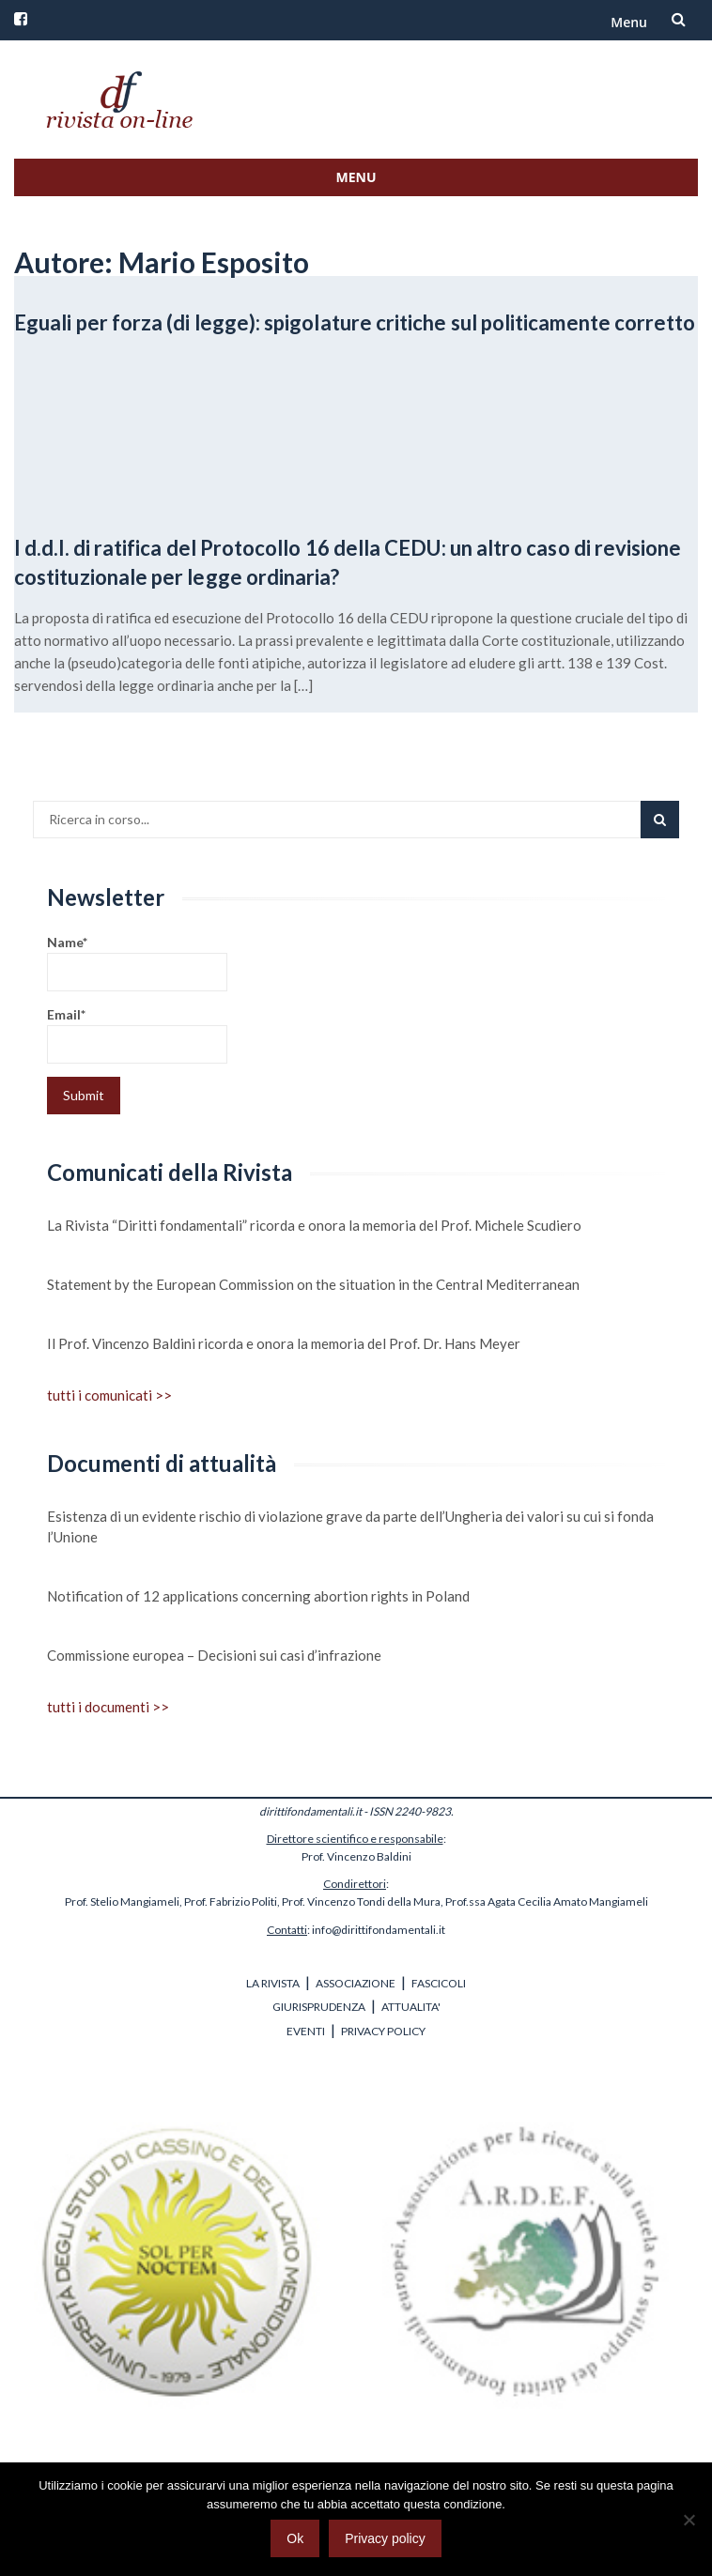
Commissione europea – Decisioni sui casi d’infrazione (214, 1655)
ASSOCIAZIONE (355, 1983)
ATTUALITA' (411, 2007)
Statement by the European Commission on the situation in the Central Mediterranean (313, 1284)
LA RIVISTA (273, 1983)
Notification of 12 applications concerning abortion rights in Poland (258, 1595)
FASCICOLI (438, 1983)
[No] (688, 2519)
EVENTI (305, 2031)
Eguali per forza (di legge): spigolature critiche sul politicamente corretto (354, 322)
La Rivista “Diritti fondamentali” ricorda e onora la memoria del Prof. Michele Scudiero (314, 1225)
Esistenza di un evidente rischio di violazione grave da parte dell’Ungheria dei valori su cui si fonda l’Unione (350, 1526)
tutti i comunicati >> (109, 1395)
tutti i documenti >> (108, 1706)
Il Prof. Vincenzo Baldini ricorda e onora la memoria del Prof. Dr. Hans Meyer (283, 1343)
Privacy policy (385, 2538)
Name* (137, 962)
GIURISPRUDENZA (318, 2007)
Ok (294, 2538)
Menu (629, 22)
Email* (137, 1035)
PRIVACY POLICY (383, 2031)
